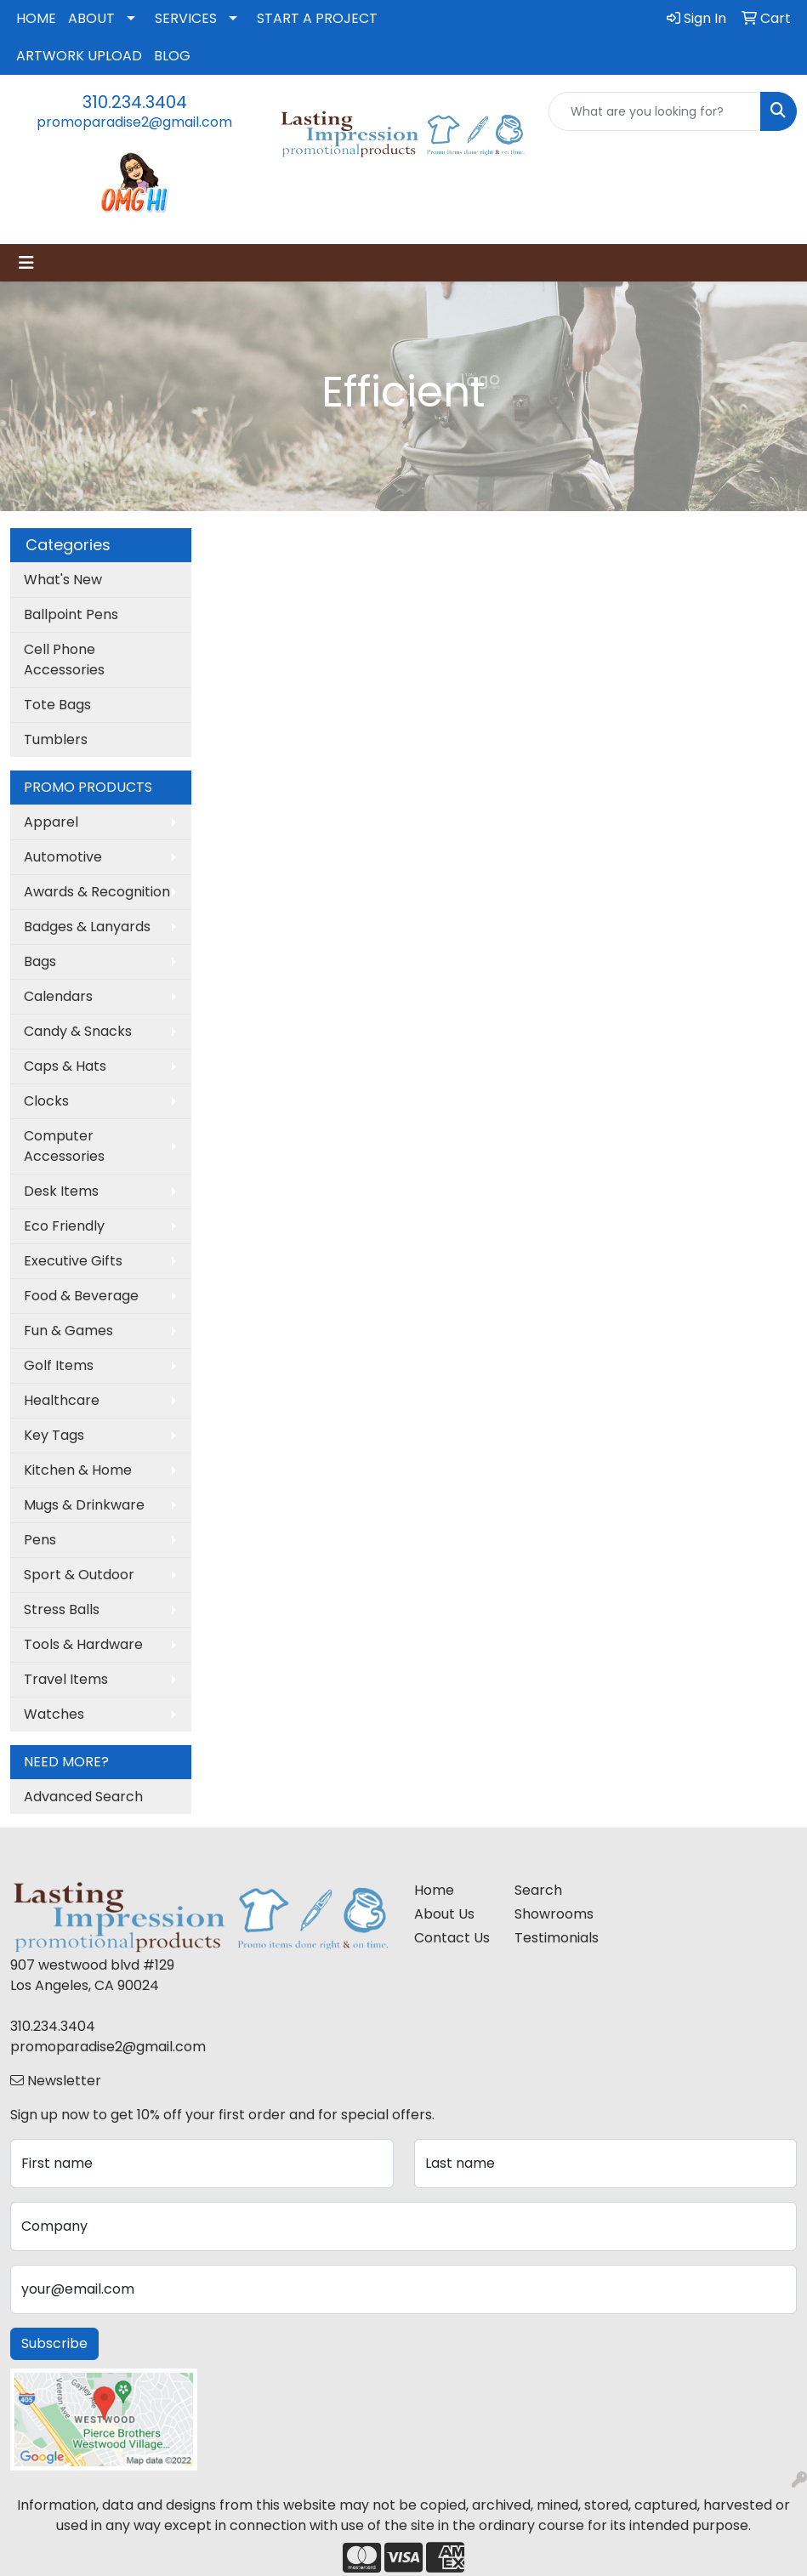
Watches (54, 1714)
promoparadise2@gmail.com (134, 122)
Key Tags (54, 1435)
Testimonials (554, 1938)
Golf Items (59, 1365)
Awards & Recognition (97, 891)
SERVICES (186, 18)
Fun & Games (68, 1330)
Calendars (58, 996)
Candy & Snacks (78, 1031)
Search (538, 1890)
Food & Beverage (81, 1295)
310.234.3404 (134, 102)
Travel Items (66, 1679)
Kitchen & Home (78, 1470)
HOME (36, 18)
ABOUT (91, 18)
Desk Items (61, 1191)
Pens (40, 1540)
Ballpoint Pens (71, 614)
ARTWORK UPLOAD (79, 55)
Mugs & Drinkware (84, 1505)
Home (434, 1890)
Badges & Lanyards (87, 926)
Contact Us (452, 1938)
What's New (63, 579)
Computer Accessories (64, 1146)
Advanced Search (83, 1796)
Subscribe (54, 2343)
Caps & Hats (65, 1066)
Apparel (51, 822)
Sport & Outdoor (79, 1574)
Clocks (46, 1101)
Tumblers (56, 739)
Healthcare (61, 1400)
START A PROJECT (317, 18)
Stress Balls (61, 1609)
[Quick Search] (654, 111)
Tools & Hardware (83, 1644)
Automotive (63, 857)
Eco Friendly (64, 1226)
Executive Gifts (73, 1261)
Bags (40, 961)
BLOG (172, 55)
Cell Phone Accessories (64, 660)
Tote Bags (57, 704)
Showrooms (554, 1914)
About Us (444, 1914)
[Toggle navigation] (26, 263)
